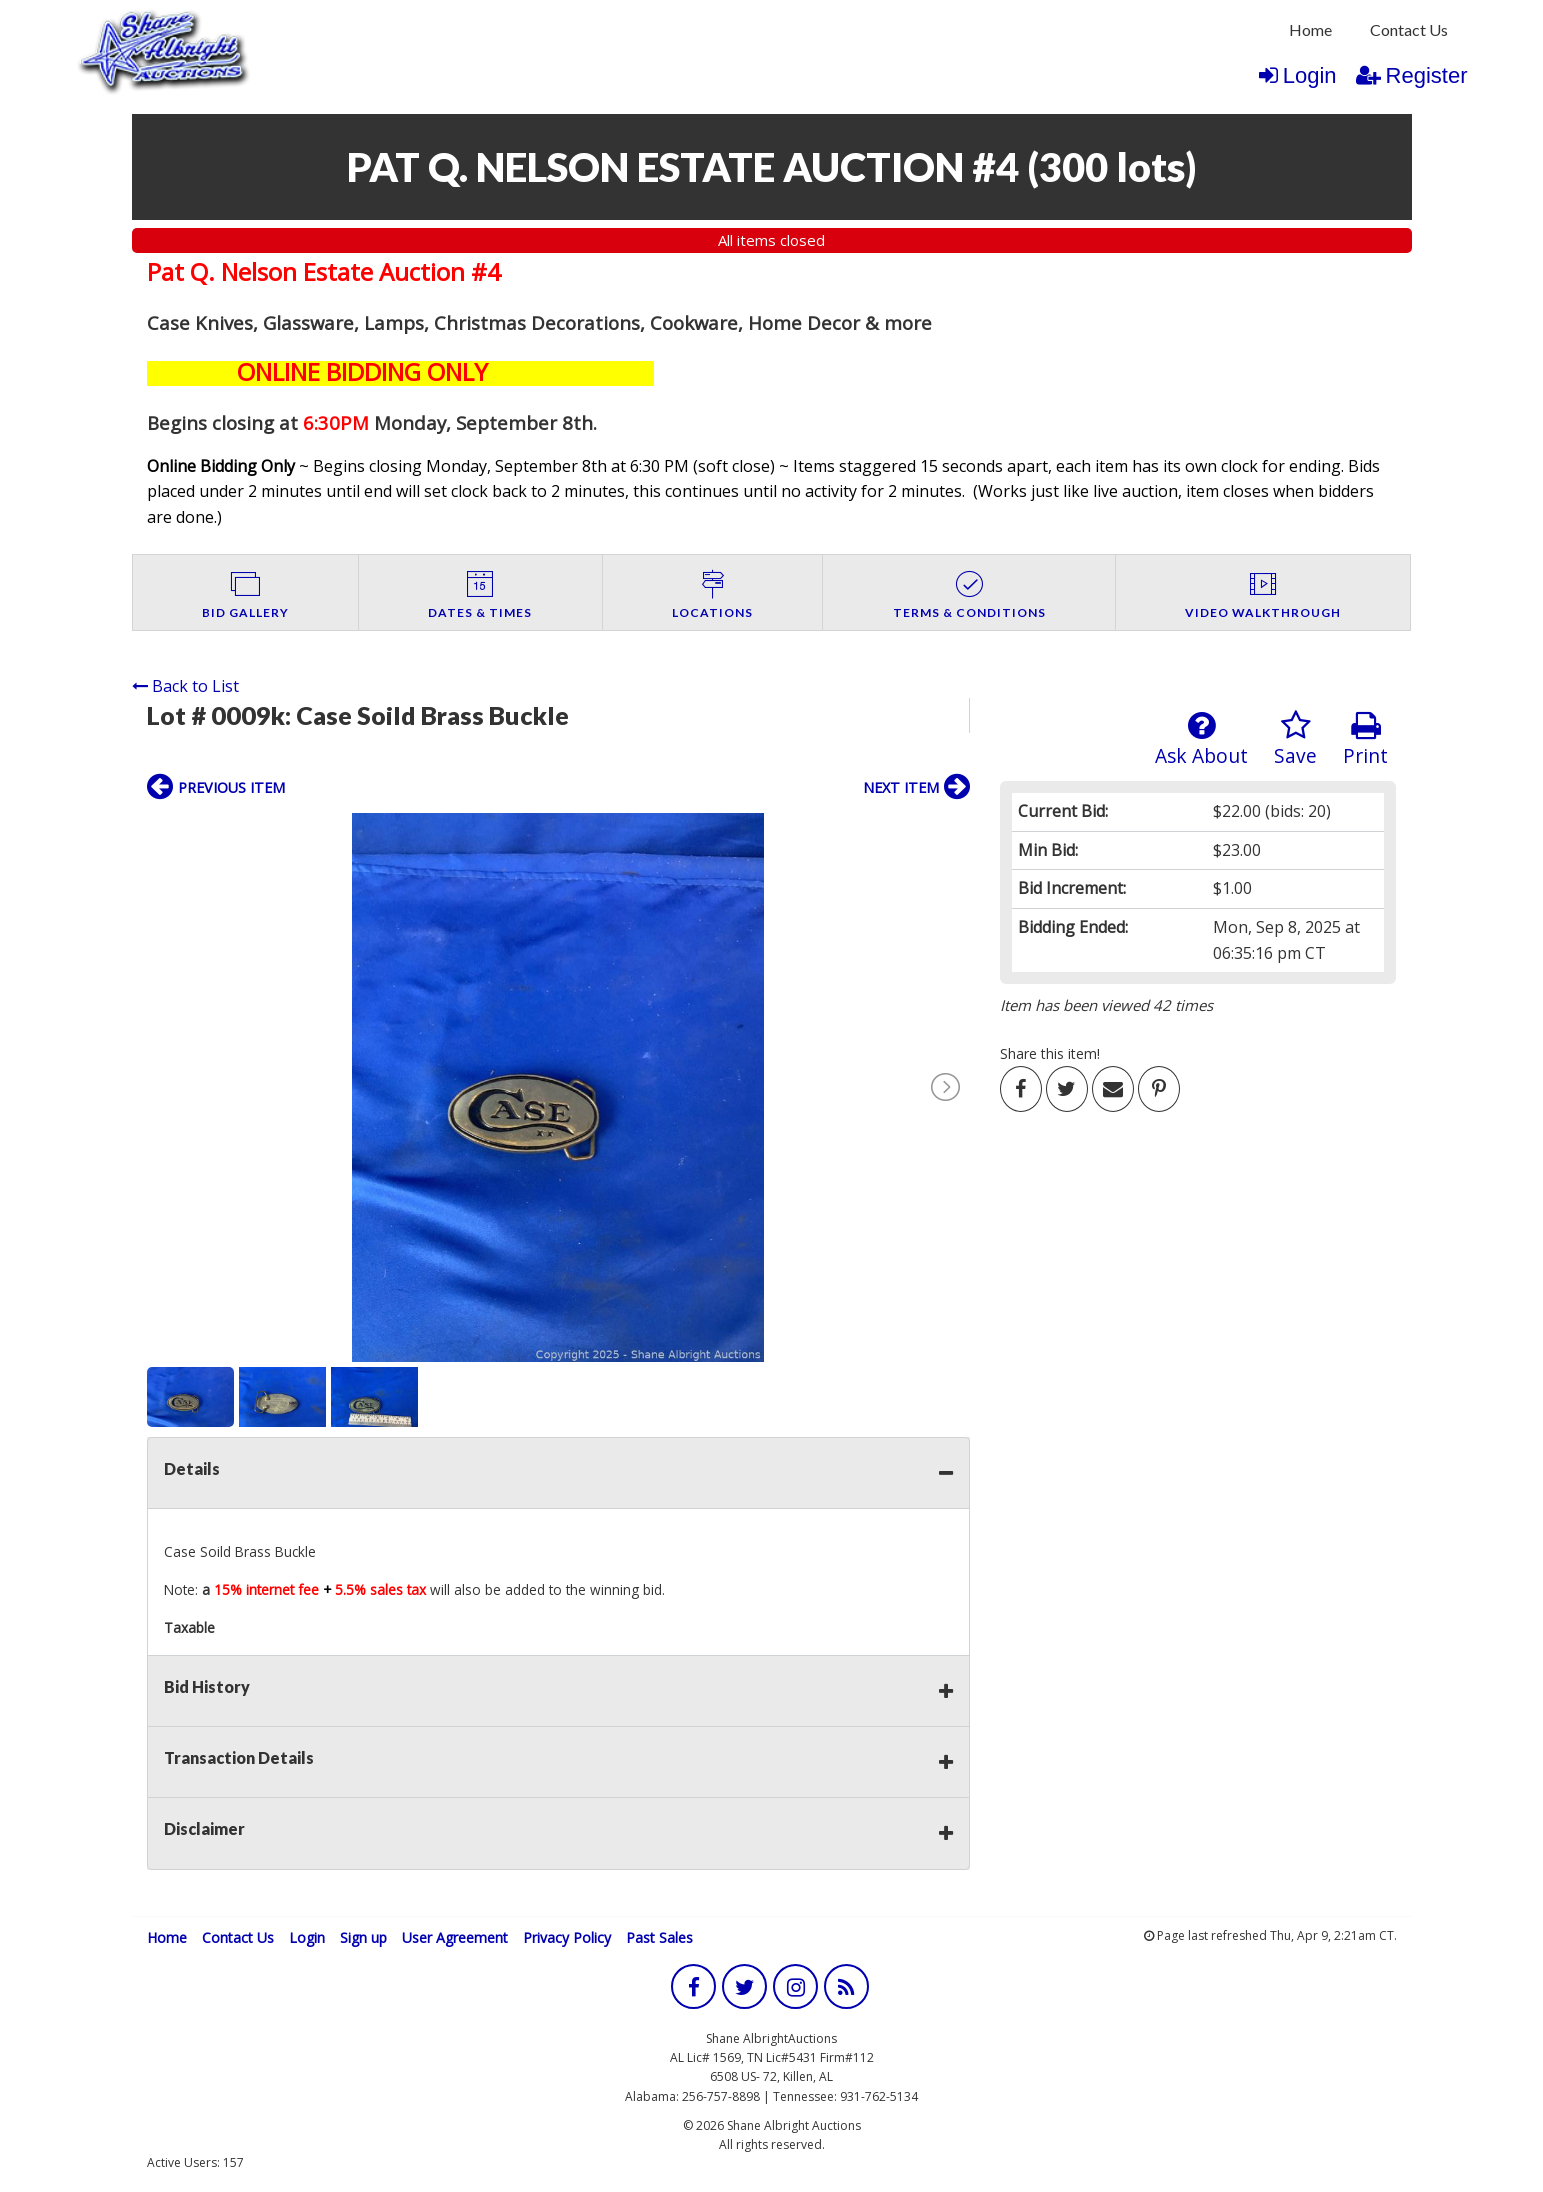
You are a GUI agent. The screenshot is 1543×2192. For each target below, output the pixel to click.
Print (1365, 739)
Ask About (1201, 739)
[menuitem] (1310, 30)
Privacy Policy (567, 1937)
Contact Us (1409, 29)
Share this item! (1050, 1053)
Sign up (363, 1937)
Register (1412, 75)
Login (1298, 75)
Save (1295, 739)
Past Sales (659, 1937)
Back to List (185, 686)
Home (1310, 29)
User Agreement (455, 1937)
